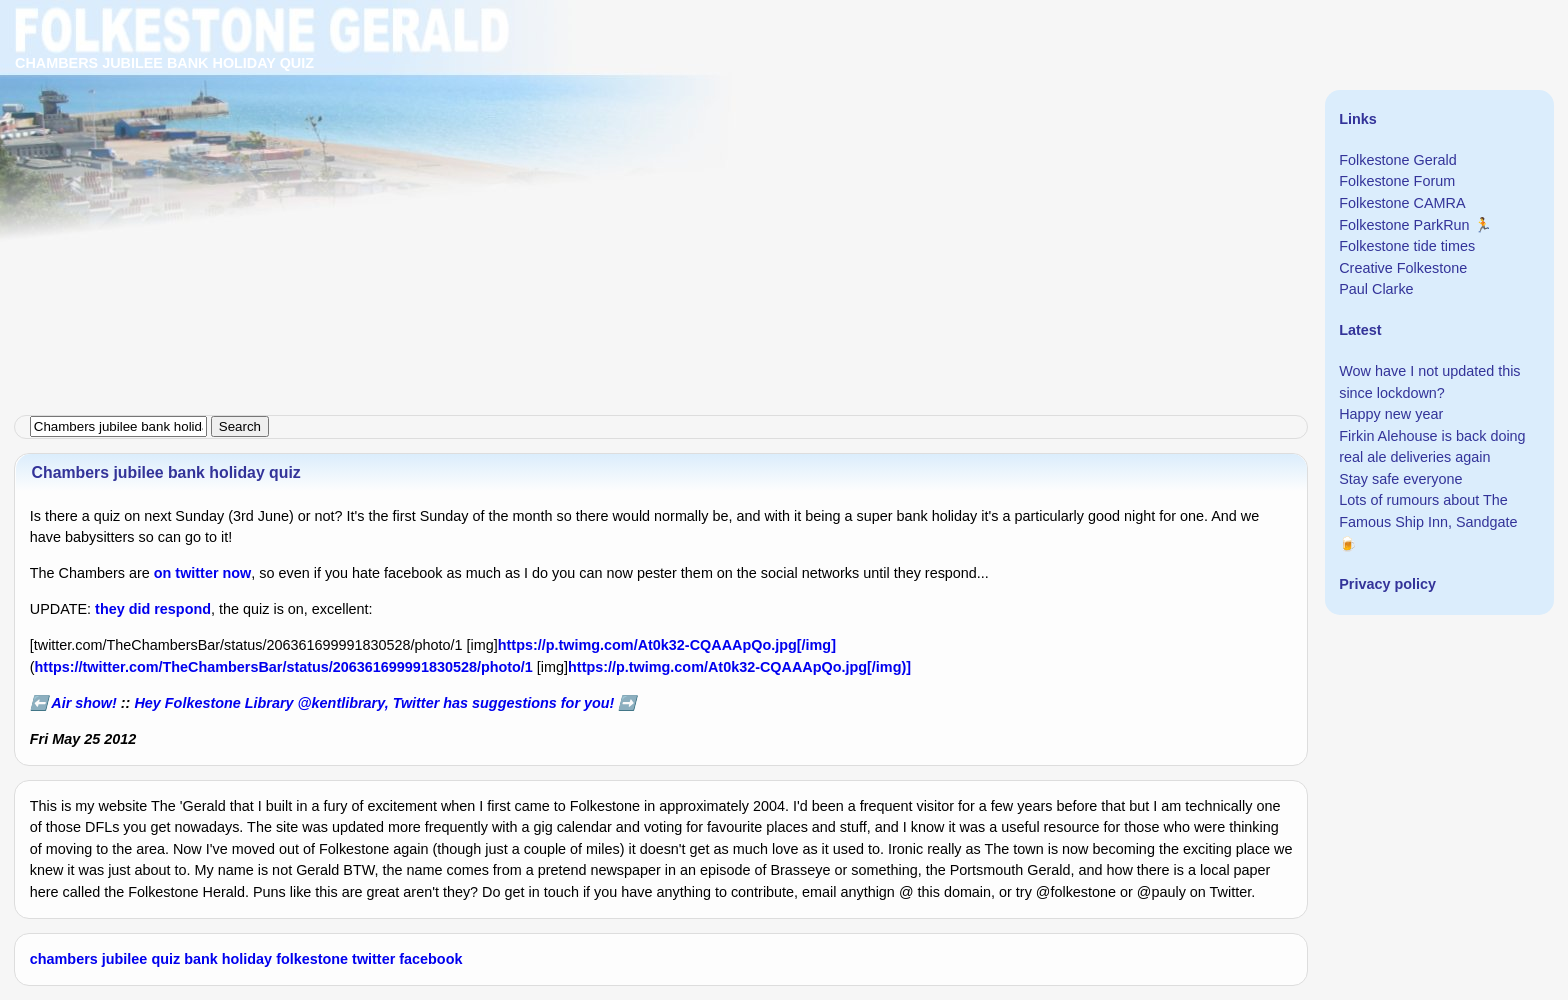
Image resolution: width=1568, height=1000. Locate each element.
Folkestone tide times (1407, 246)
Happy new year (1391, 414)
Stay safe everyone (1400, 479)
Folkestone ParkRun (1404, 225)
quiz (165, 959)
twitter (373, 959)
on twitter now (203, 573)
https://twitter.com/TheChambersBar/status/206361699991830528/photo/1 (284, 667)
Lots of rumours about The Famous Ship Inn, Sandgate (1428, 511)
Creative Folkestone (1403, 268)
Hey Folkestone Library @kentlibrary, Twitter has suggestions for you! (374, 703)
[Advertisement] (600, 140)
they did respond (153, 609)
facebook (430, 959)
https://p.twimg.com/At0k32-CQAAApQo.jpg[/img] (667, 645)
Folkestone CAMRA (1402, 203)
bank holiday (228, 959)
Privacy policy (1387, 584)
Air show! (84, 703)
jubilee (125, 959)
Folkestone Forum (1397, 181)
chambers (64, 959)
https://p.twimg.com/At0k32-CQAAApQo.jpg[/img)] (739, 667)
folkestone (312, 959)
